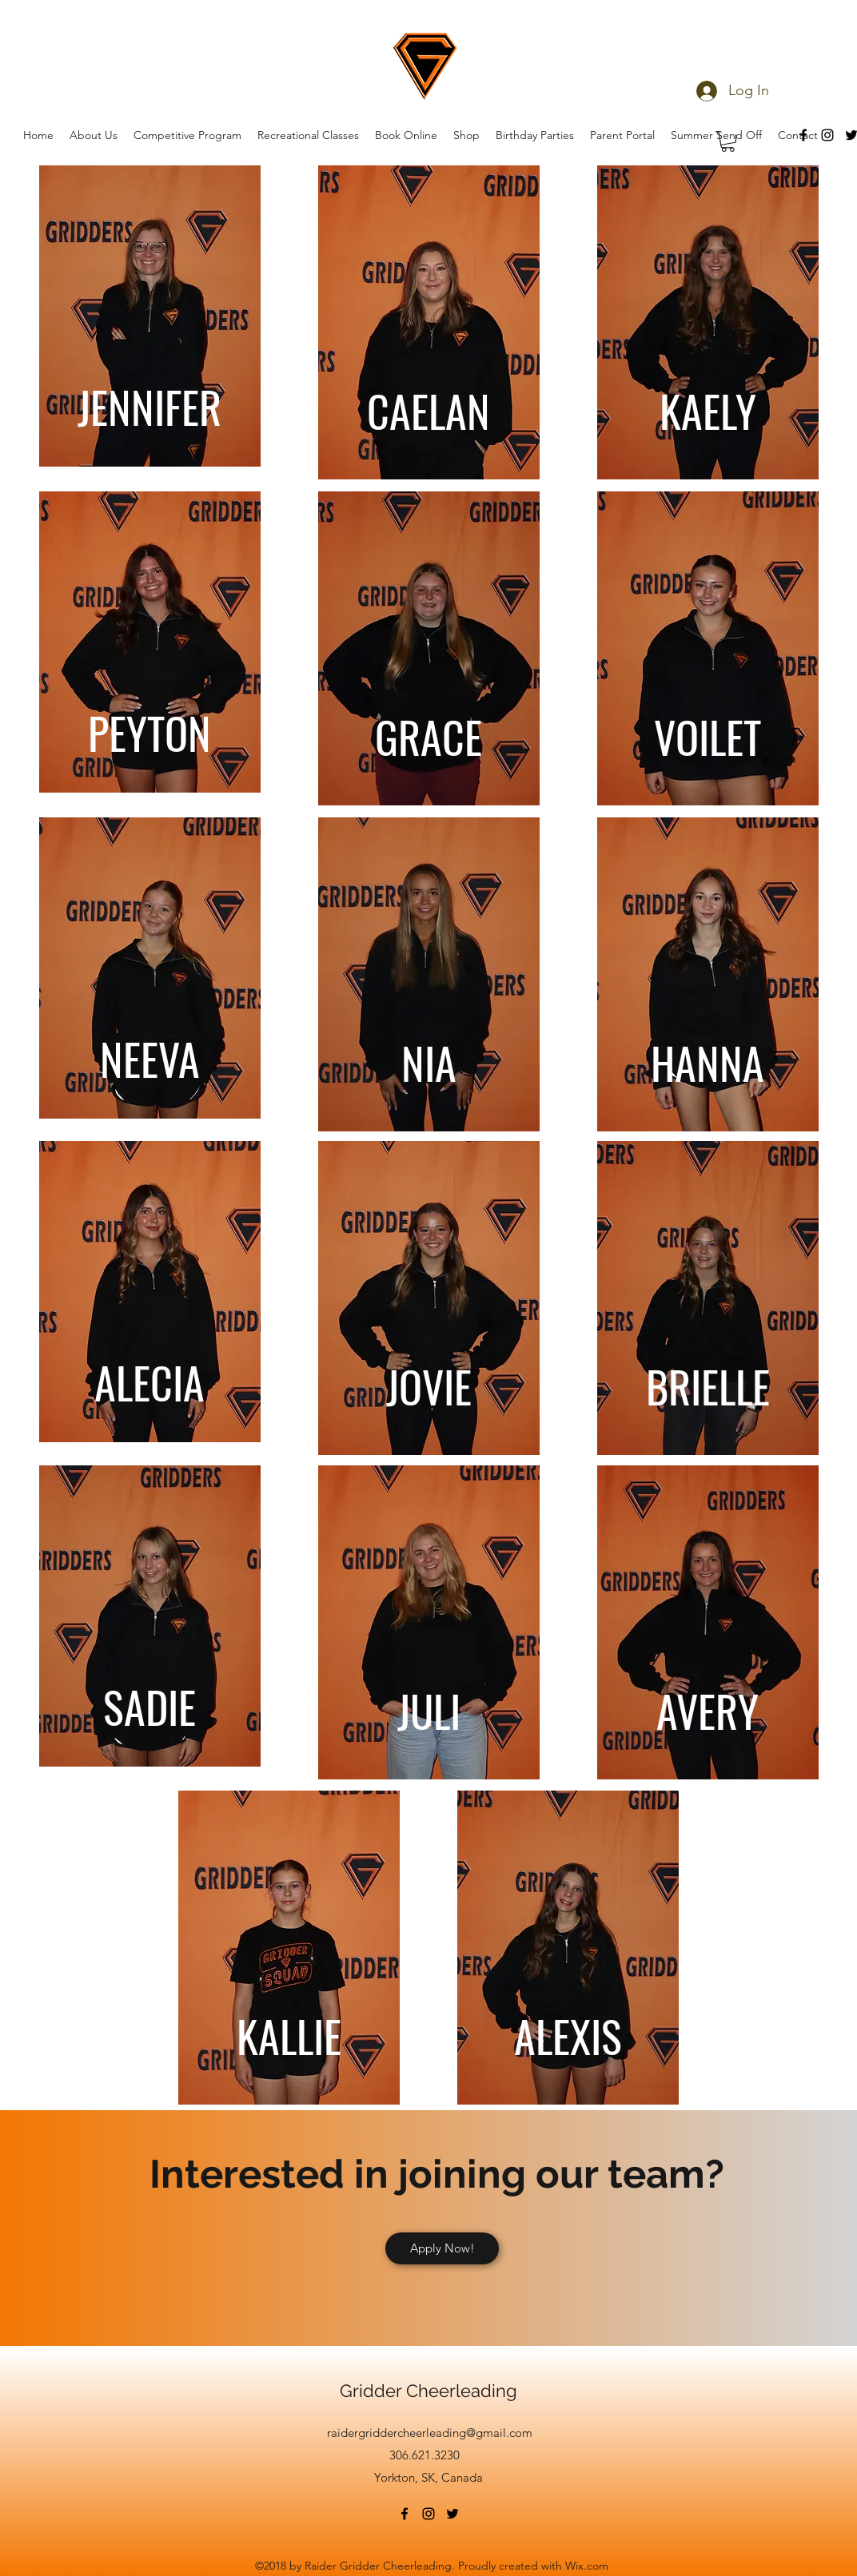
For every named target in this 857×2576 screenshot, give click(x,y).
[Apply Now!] (442, 2248)
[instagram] (428, 2514)
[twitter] (452, 2514)
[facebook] (405, 2514)
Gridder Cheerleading (428, 2390)
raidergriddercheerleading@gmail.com (429, 2432)
